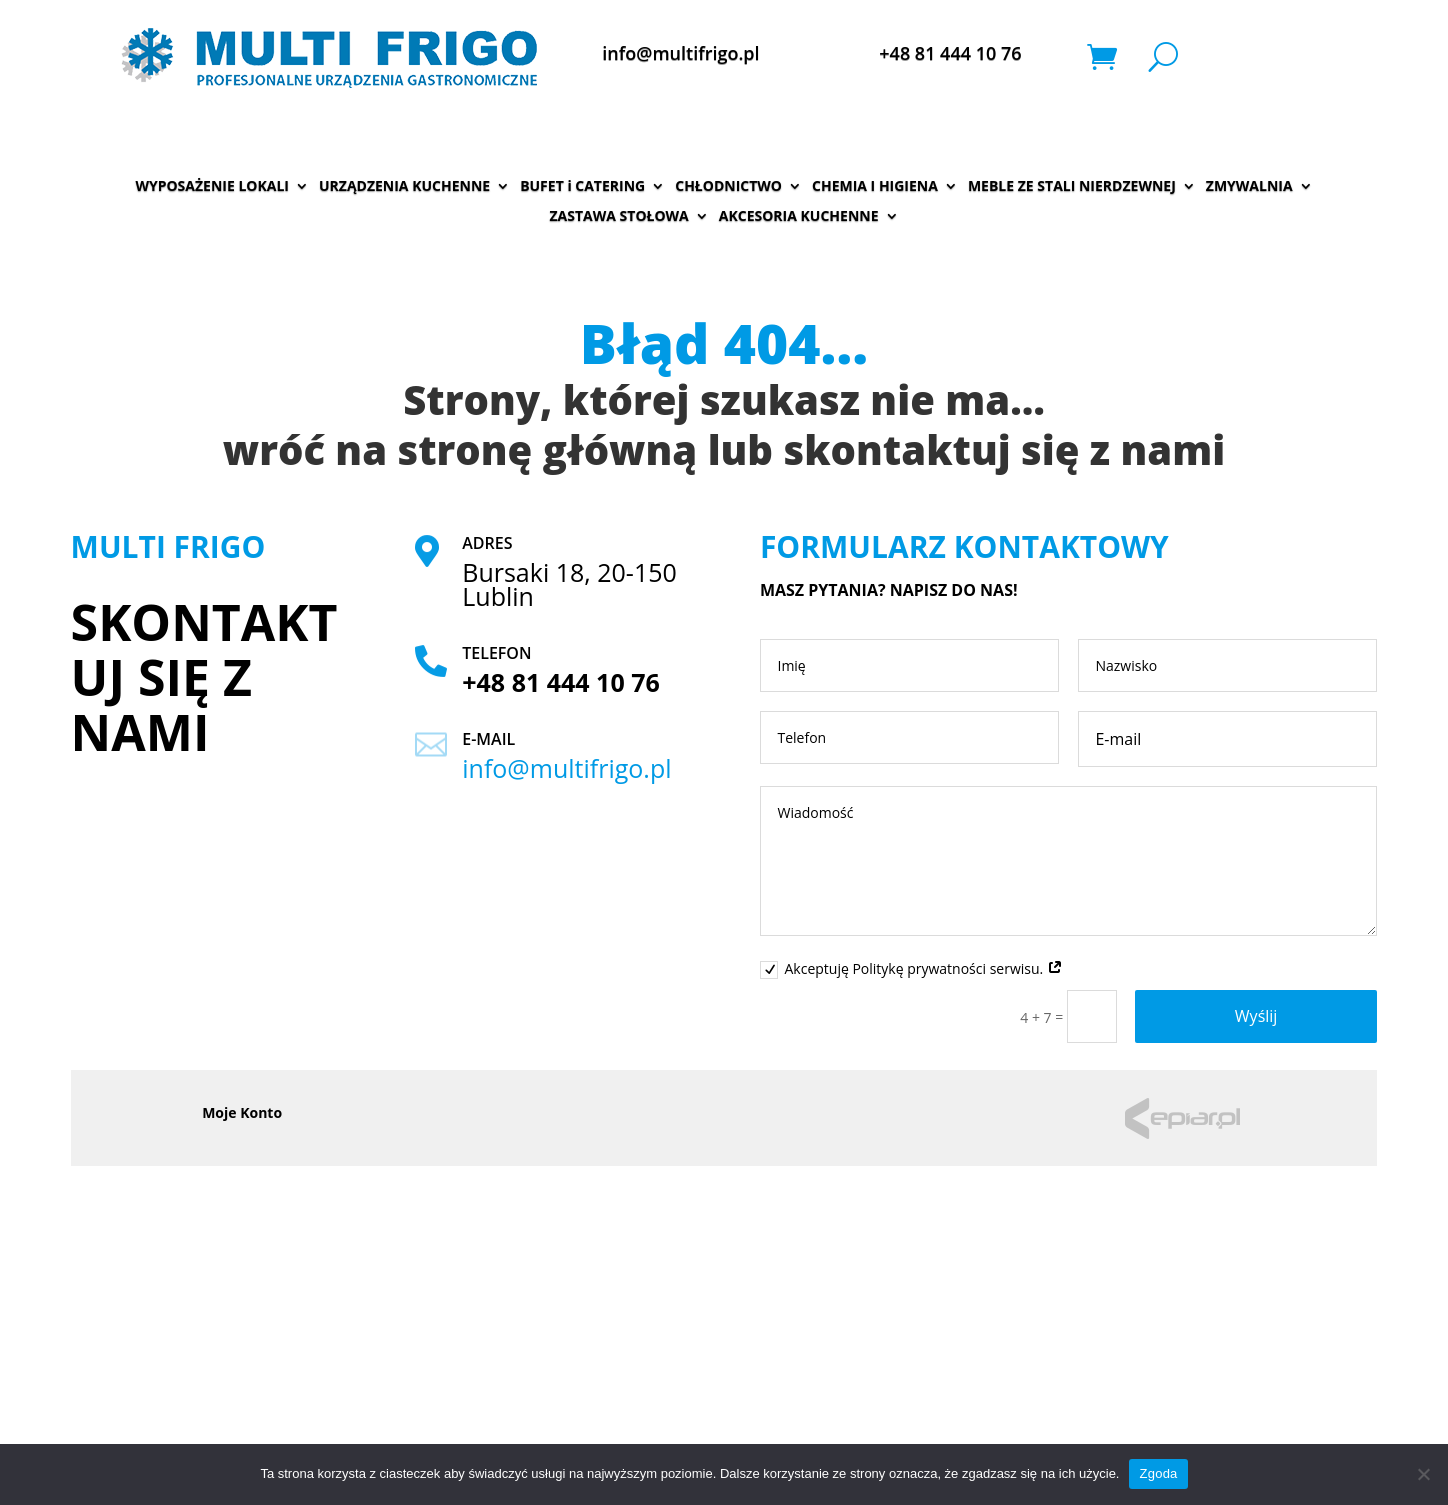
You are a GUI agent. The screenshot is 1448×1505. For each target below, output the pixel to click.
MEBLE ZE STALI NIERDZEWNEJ (1072, 187)
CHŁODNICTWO (728, 187)
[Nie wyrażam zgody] (1423, 1474)
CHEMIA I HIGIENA (875, 187)
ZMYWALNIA (1249, 187)
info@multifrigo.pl (680, 53)
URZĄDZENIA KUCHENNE (404, 187)
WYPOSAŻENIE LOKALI (212, 187)
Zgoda (1158, 1473)
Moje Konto (242, 1114)
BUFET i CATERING (582, 187)
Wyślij (1256, 1016)
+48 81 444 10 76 (950, 53)
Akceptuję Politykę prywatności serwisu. (911, 969)
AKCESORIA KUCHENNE (799, 217)
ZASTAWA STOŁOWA (619, 217)
